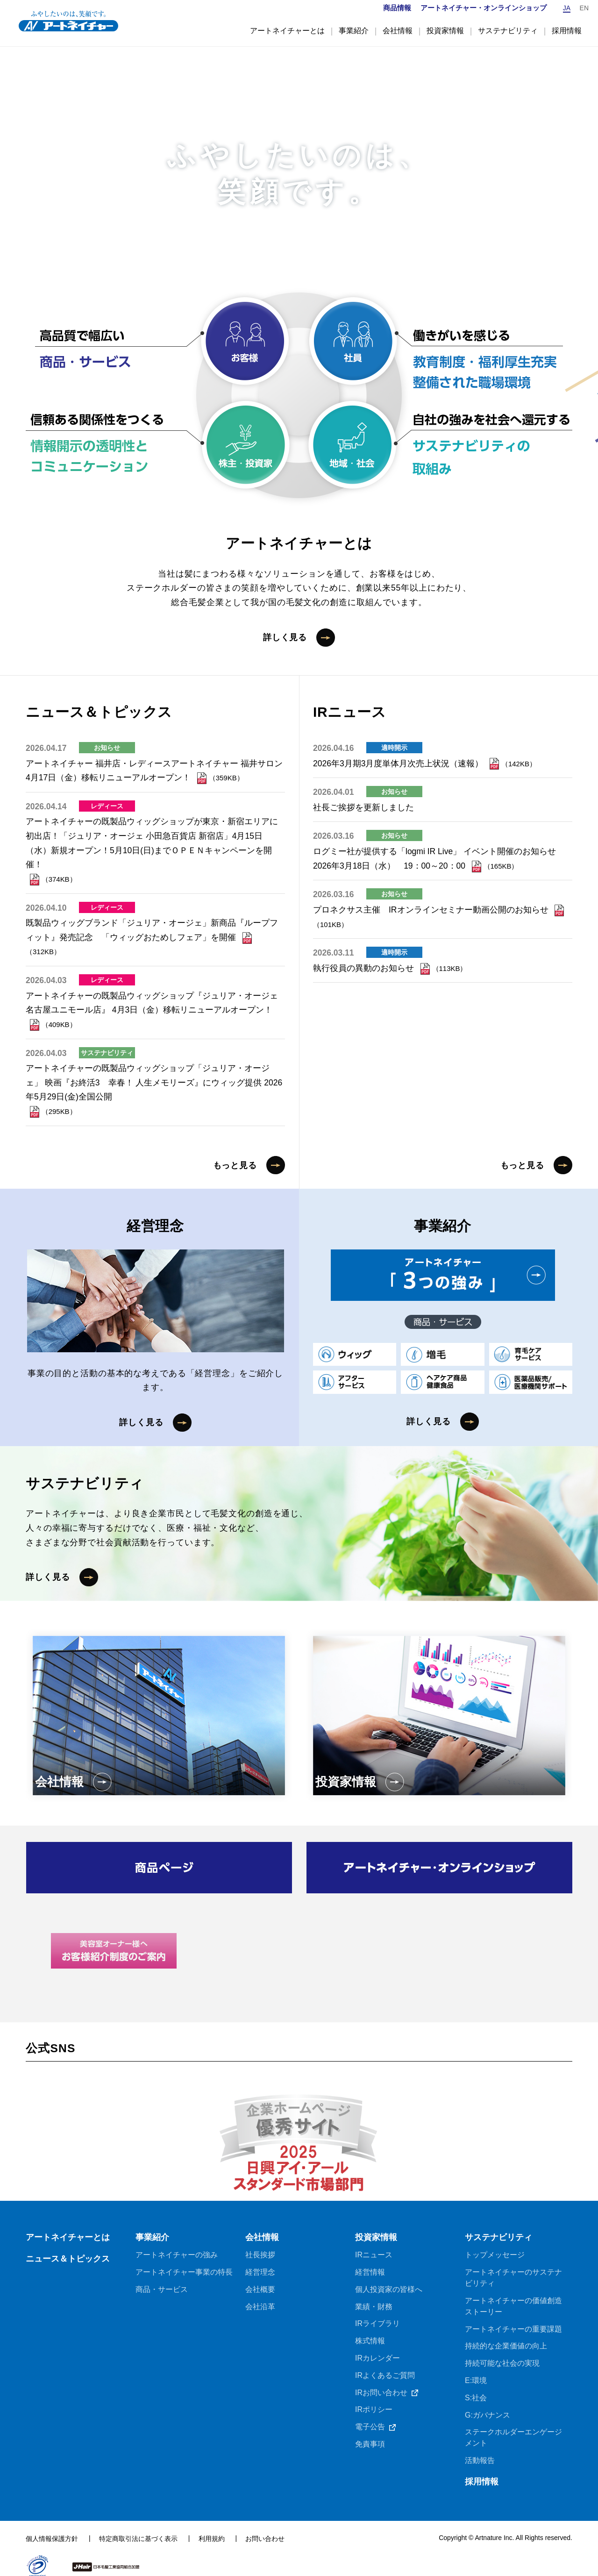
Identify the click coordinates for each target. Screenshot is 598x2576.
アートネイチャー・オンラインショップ (483, 8)
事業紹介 (152, 2220)
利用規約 (212, 2526)
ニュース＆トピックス (68, 2243)
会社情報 (262, 2220)
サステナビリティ (498, 2220)
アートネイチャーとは (68, 2220)
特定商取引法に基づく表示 (138, 2526)
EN (584, 8)
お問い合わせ (265, 2526)
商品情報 (397, 8)
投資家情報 (376, 2220)
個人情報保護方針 (52, 2526)
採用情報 (481, 2469)
